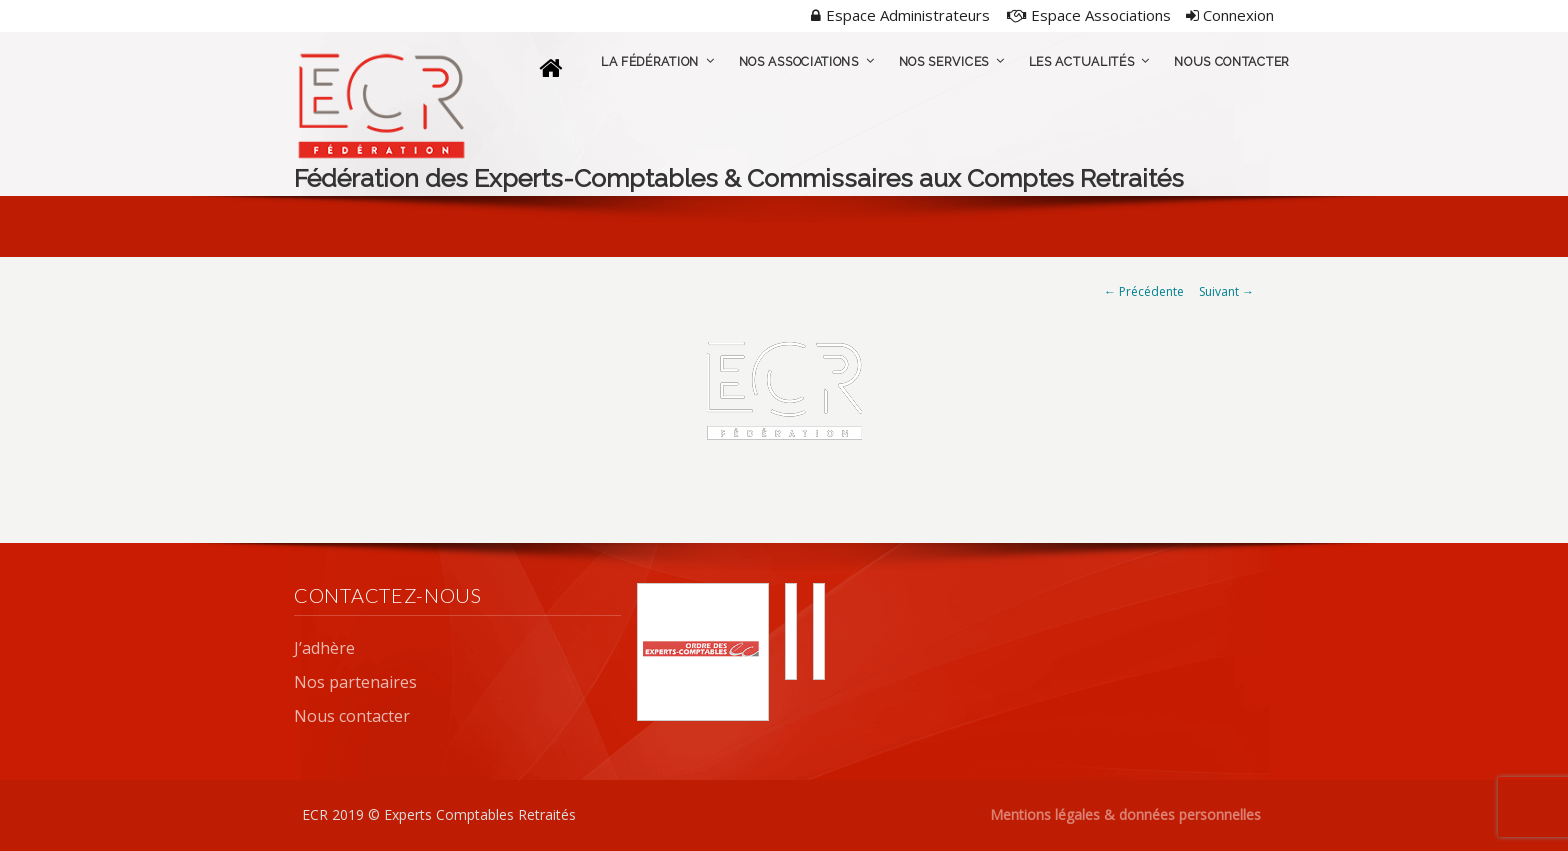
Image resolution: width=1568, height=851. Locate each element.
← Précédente (1144, 291)
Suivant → (1226, 291)
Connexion (1230, 15)
